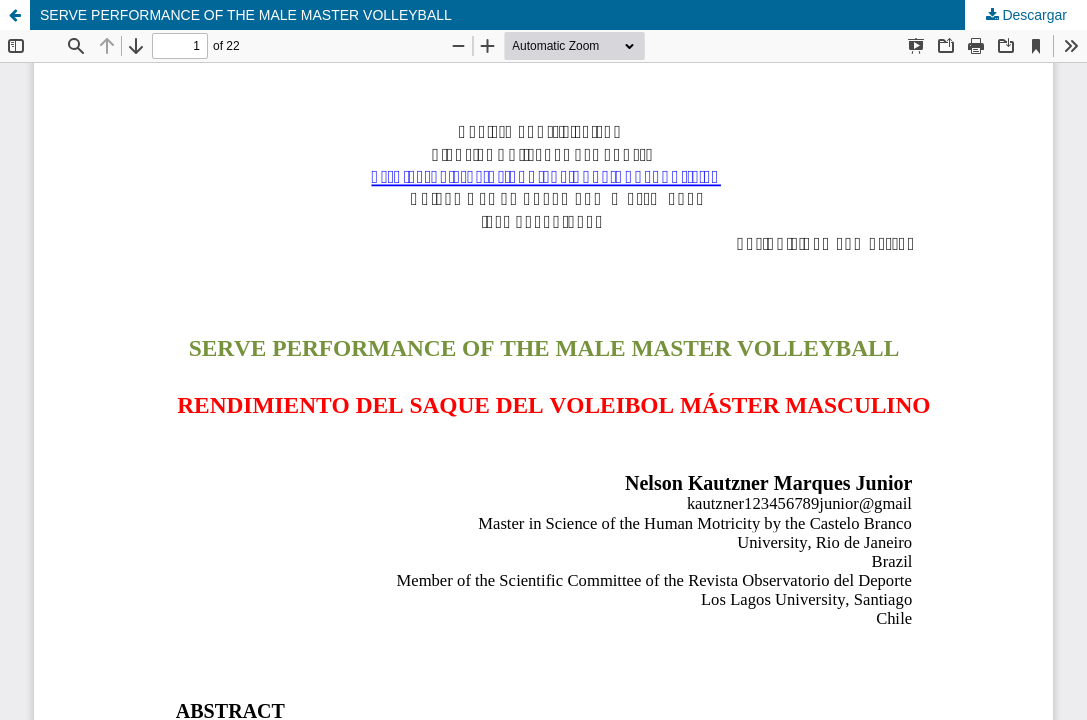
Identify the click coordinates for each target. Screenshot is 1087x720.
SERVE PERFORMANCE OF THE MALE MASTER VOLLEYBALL (246, 15)
